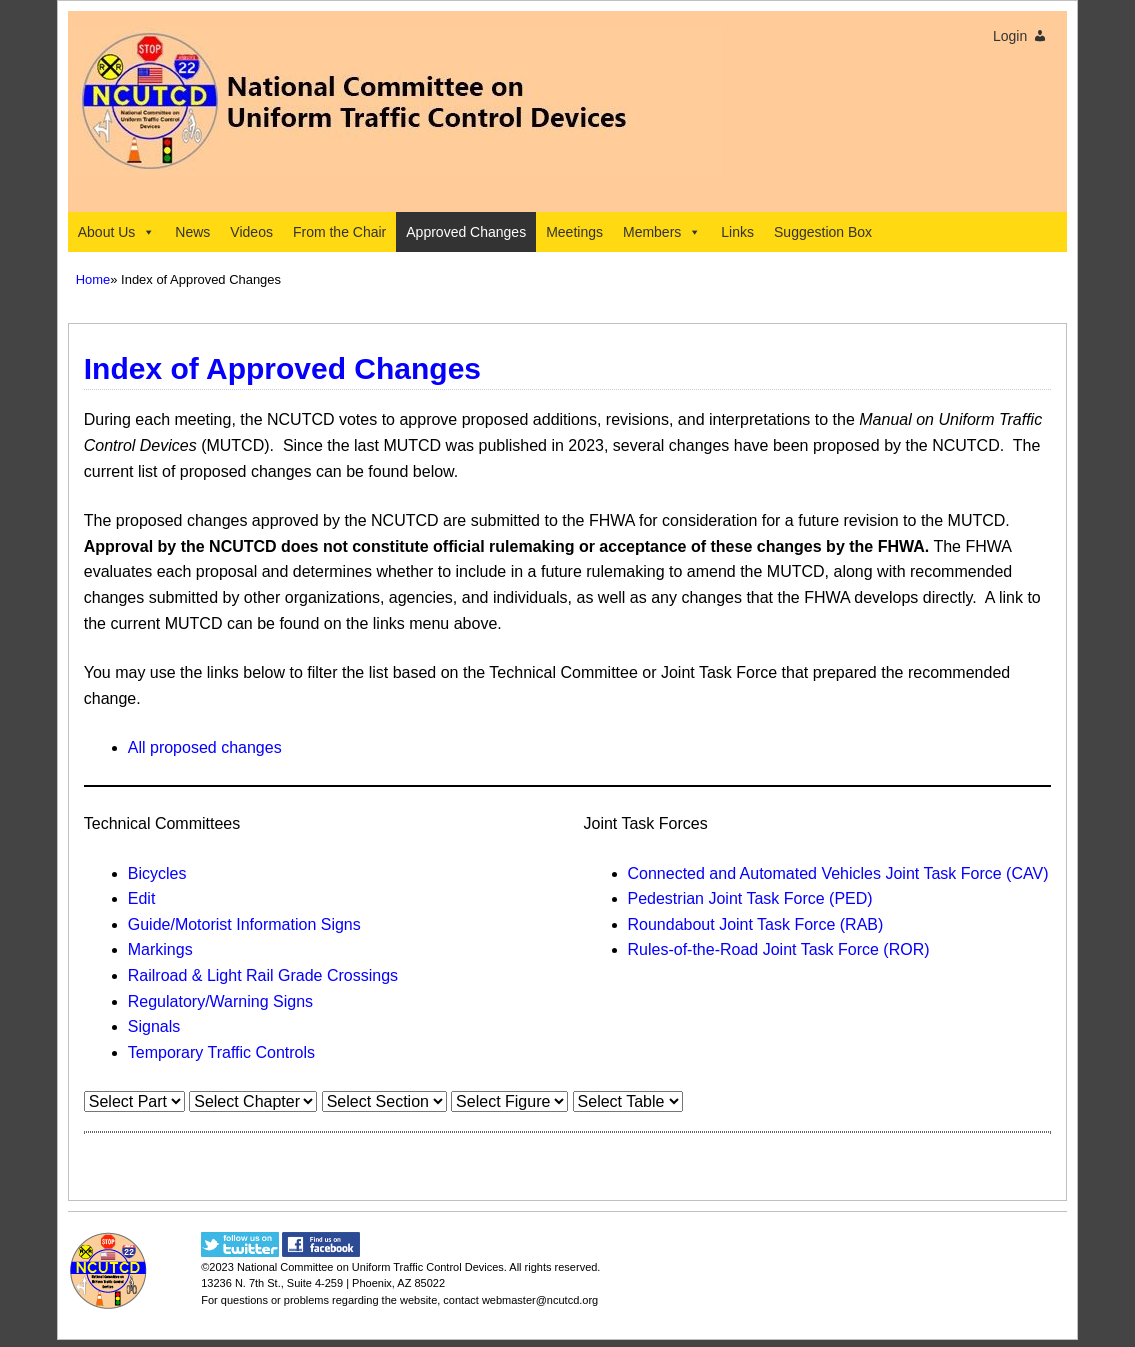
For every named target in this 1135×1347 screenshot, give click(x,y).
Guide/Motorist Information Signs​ (244, 924)
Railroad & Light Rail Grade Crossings (263, 975)
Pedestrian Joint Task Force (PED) (750, 898)
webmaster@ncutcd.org (540, 1300)
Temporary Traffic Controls (221, 1052)
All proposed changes (205, 747)
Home (93, 279)
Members (662, 232)
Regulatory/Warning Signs (220, 1001)
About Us (117, 232)
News (192, 232)
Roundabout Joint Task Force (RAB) (756, 924)
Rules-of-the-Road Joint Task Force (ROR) (779, 949)
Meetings (574, 232)
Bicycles (157, 873)
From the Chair (339, 232)
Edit (142, 898)
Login (1010, 36)
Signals (154, 1026)
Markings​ (160, 949)
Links (737, 232)
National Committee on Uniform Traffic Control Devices (370, 1267)
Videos (251, 232)
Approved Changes (466, 232)
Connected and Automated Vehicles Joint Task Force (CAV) (838, 873)
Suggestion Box (823, 232)
